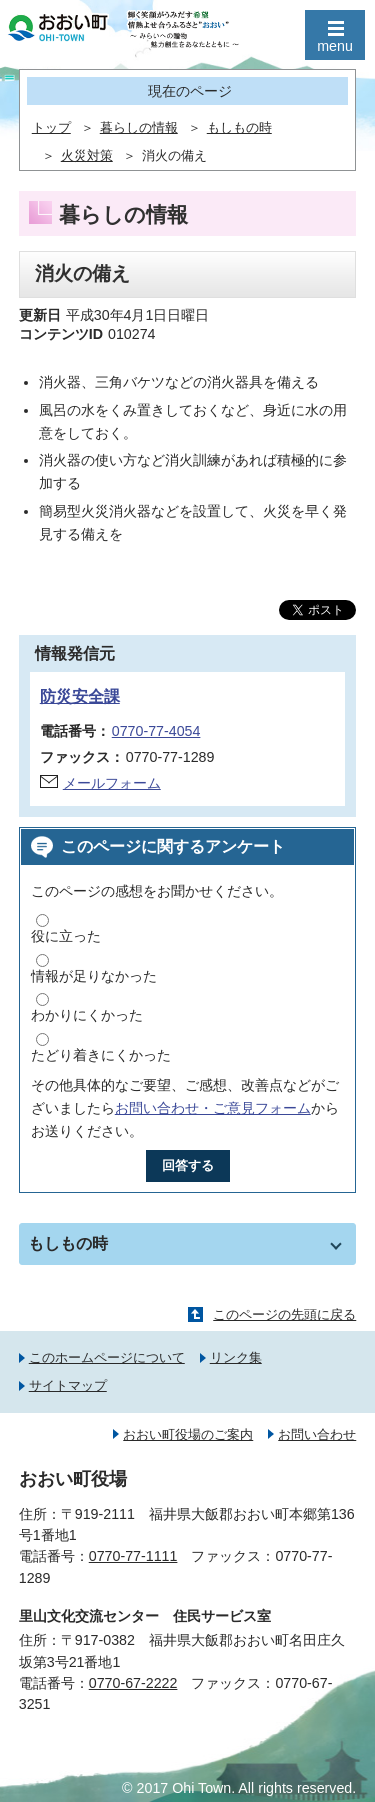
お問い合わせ (317, 1434)
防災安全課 (80, 696)
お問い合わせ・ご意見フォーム (213, 1108)
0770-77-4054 (156, 731)
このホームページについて (107, 1357)
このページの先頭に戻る (284, 1314)
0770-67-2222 (133, 1683)
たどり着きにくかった (101, 1055)
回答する (188, 1165)
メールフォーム (112, 783)
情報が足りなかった (94, 976)
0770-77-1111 (133, 1556)
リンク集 (236, 1357)
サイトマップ (68, 1385)
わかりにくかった (87, 1015)
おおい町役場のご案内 (188, 1434)
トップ (51, 128)
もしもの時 (239, 128)
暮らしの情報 (139, 128)
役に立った (66, 936)
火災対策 (87, 156)
